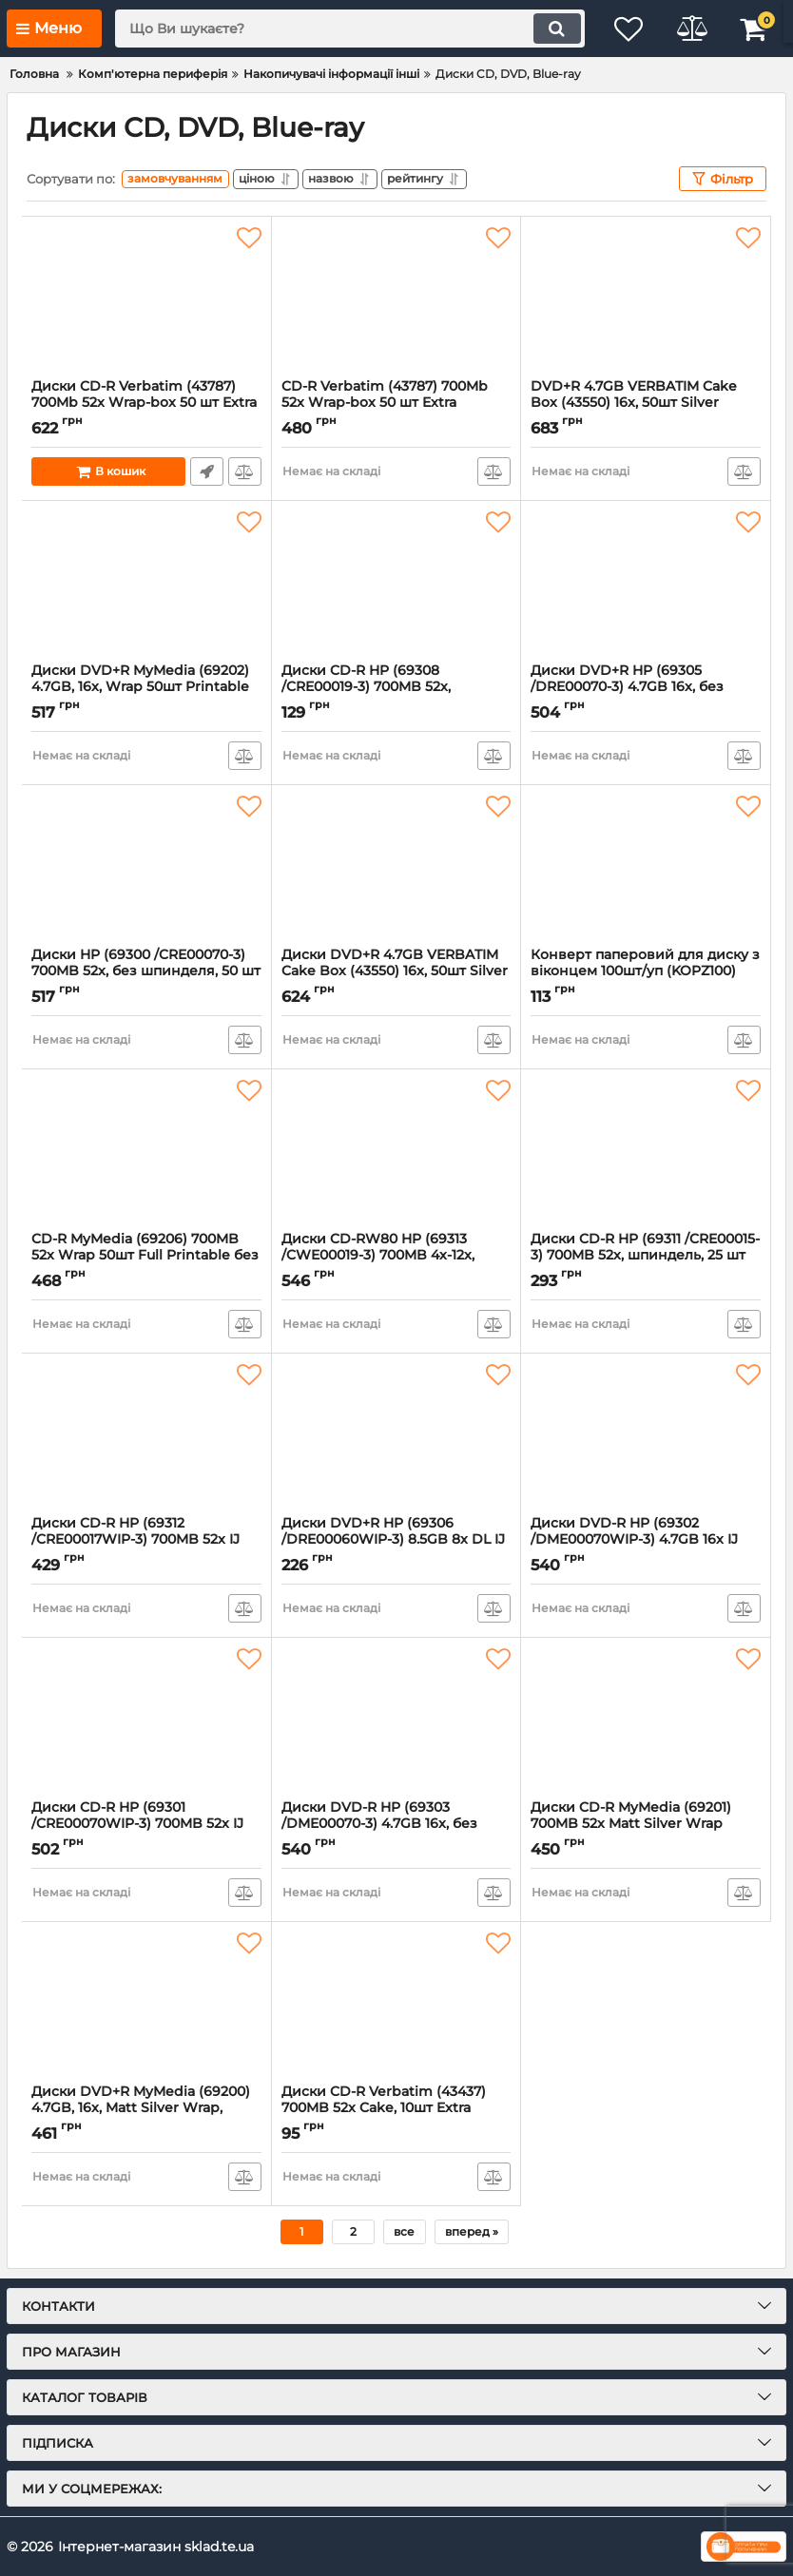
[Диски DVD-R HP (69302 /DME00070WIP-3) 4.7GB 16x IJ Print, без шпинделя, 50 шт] (646, 1434)
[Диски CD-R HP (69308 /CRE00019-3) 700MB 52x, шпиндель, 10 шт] (396, 581)
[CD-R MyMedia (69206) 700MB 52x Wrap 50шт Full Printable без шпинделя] (146, 1150)
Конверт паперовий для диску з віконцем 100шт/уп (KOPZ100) (646, 971)
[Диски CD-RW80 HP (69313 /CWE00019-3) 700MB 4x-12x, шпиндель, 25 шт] (396, 1150)
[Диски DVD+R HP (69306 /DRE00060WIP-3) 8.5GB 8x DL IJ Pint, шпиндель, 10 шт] (396, 1434)
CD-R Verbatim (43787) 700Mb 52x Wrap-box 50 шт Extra (396, 403)
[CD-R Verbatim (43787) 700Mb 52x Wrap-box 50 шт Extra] (396, 297)
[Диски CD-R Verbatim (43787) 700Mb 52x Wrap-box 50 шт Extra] (146, 297)
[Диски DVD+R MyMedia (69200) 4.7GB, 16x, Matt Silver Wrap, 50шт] (146, 2003)
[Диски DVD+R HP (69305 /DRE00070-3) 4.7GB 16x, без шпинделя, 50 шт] (646, 581)
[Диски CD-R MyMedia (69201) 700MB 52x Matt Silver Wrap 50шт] (646, 1718)
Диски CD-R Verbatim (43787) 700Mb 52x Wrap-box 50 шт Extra (146, 403)
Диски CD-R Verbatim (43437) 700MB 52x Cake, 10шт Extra (396, 2108)
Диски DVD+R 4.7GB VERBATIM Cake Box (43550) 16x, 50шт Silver (396, 971)
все (404, 2231)
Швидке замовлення (206, 471)
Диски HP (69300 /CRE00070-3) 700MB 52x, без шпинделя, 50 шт (146, 971)
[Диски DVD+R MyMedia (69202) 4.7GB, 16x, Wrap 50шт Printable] (146, 581)
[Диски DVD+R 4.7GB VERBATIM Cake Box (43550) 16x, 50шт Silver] (396, 866)
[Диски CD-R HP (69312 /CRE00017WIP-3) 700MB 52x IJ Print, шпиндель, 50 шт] (146, 1434)
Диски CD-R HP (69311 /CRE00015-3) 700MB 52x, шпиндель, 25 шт (646, 1255)
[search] (344, 29)
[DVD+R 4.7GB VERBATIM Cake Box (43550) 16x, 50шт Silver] (646, 297)
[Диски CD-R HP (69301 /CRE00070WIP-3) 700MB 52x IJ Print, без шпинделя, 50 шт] (146, 1718)
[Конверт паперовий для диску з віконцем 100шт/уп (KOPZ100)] (646, 866)
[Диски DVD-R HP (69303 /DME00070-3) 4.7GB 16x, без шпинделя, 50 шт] (396, 1718)
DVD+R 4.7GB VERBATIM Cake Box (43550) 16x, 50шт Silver (646, 403)
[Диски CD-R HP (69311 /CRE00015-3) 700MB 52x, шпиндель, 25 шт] (646, 1150)
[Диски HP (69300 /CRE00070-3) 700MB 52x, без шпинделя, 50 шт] (146, 866)
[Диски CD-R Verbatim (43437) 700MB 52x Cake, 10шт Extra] (396, 2003)
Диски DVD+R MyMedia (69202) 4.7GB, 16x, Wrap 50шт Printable (146, 687)
